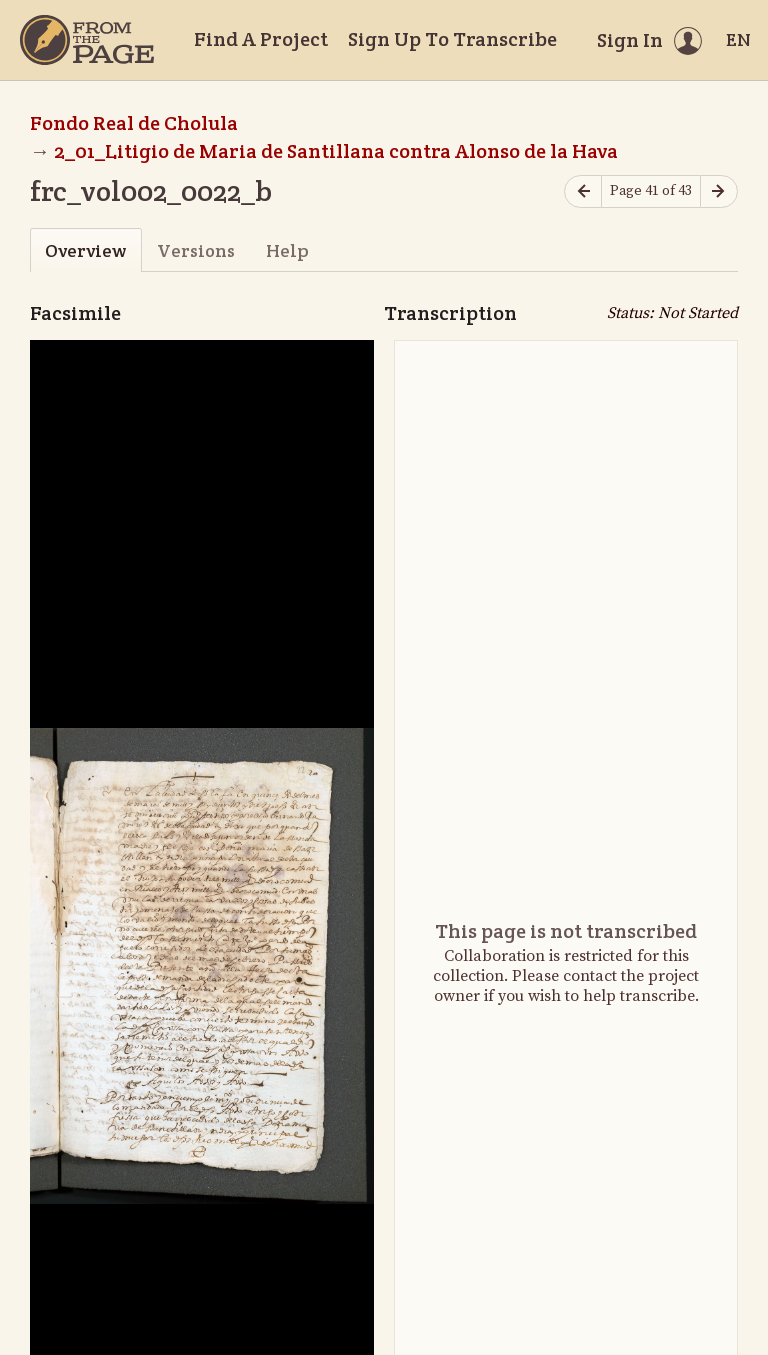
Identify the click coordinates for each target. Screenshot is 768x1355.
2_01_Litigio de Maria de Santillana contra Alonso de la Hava (336, 151)
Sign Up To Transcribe (452, 39)
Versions (196, 250)
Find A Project (261, 39)
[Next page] (719, 191)
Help (287, 250)
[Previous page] (583, 191)
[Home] (87, 40)
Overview (85, 250)
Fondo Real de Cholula (134, 123)
